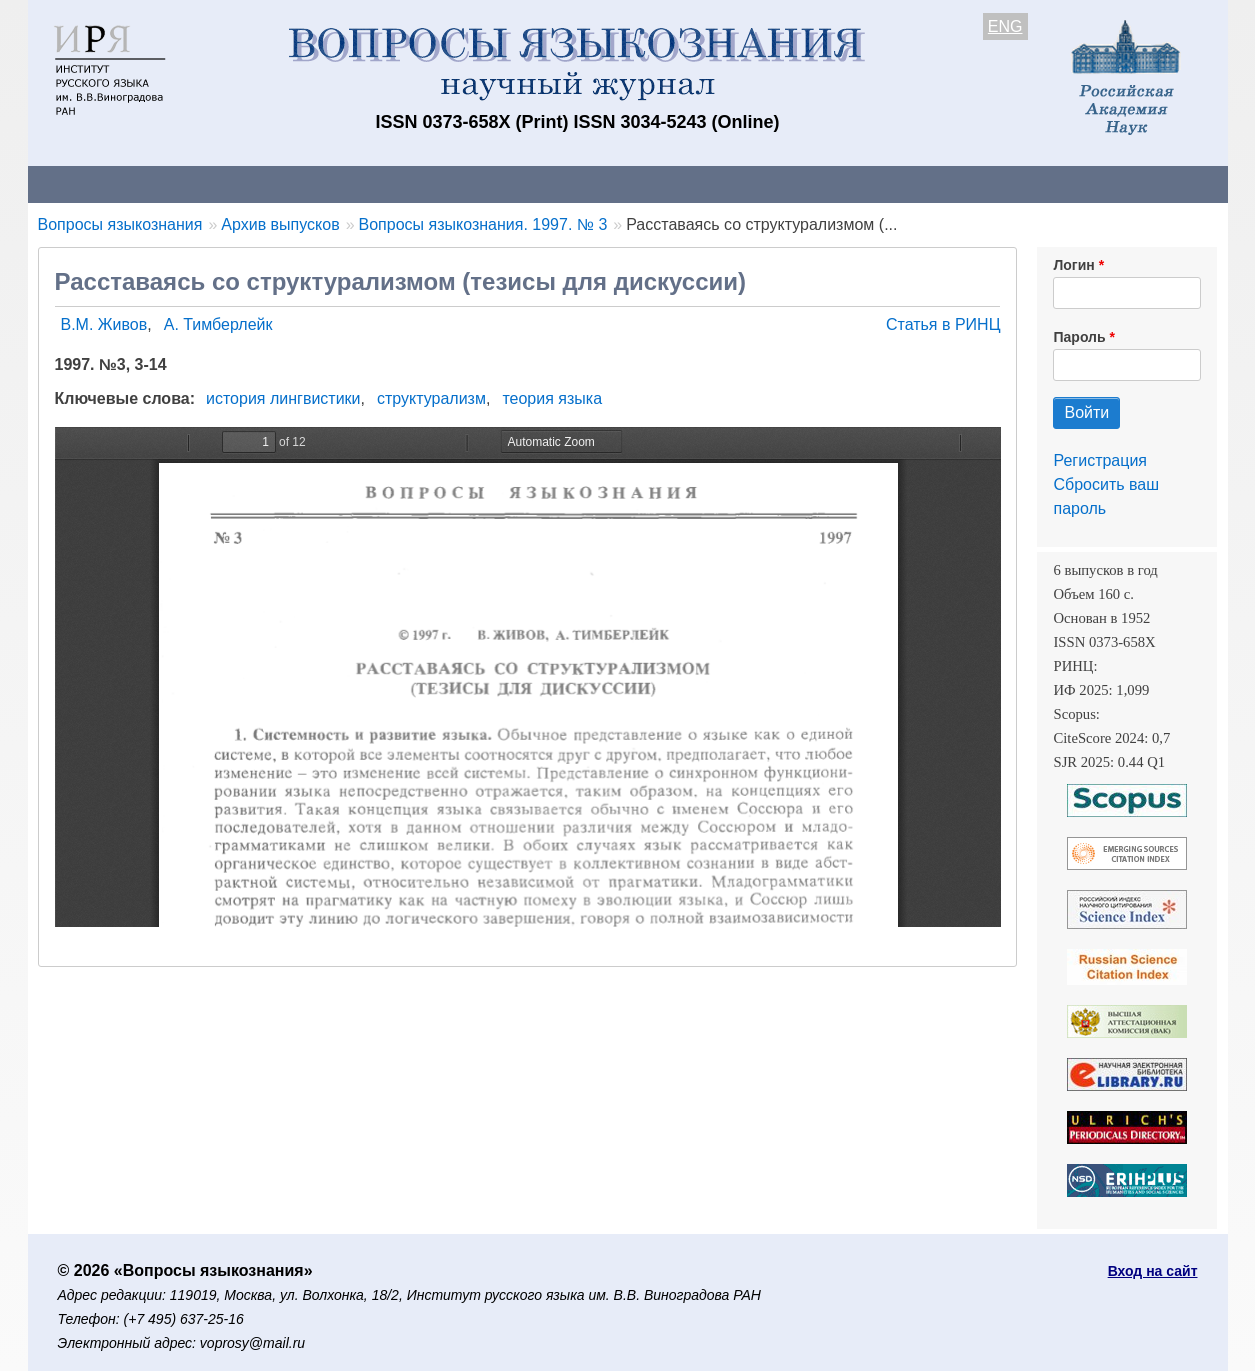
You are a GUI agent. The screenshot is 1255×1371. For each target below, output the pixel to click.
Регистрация (1100, 460)
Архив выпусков (588, 183)
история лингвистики (283, 398)
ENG (1005, 26)
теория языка (552, 398)
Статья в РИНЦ (943, 324)
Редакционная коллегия (886, 183)
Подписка (722, 183)
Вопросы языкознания (120, 224)
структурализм (431, 398)
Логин (1073, 265)
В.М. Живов (104, 324)
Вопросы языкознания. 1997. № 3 (483, 224)
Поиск (1038, 183)
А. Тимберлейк (218, 324)
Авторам (309, 183)
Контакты (202, 183)
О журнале (88, 183)
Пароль (1079, 337)
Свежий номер (435, 183)
